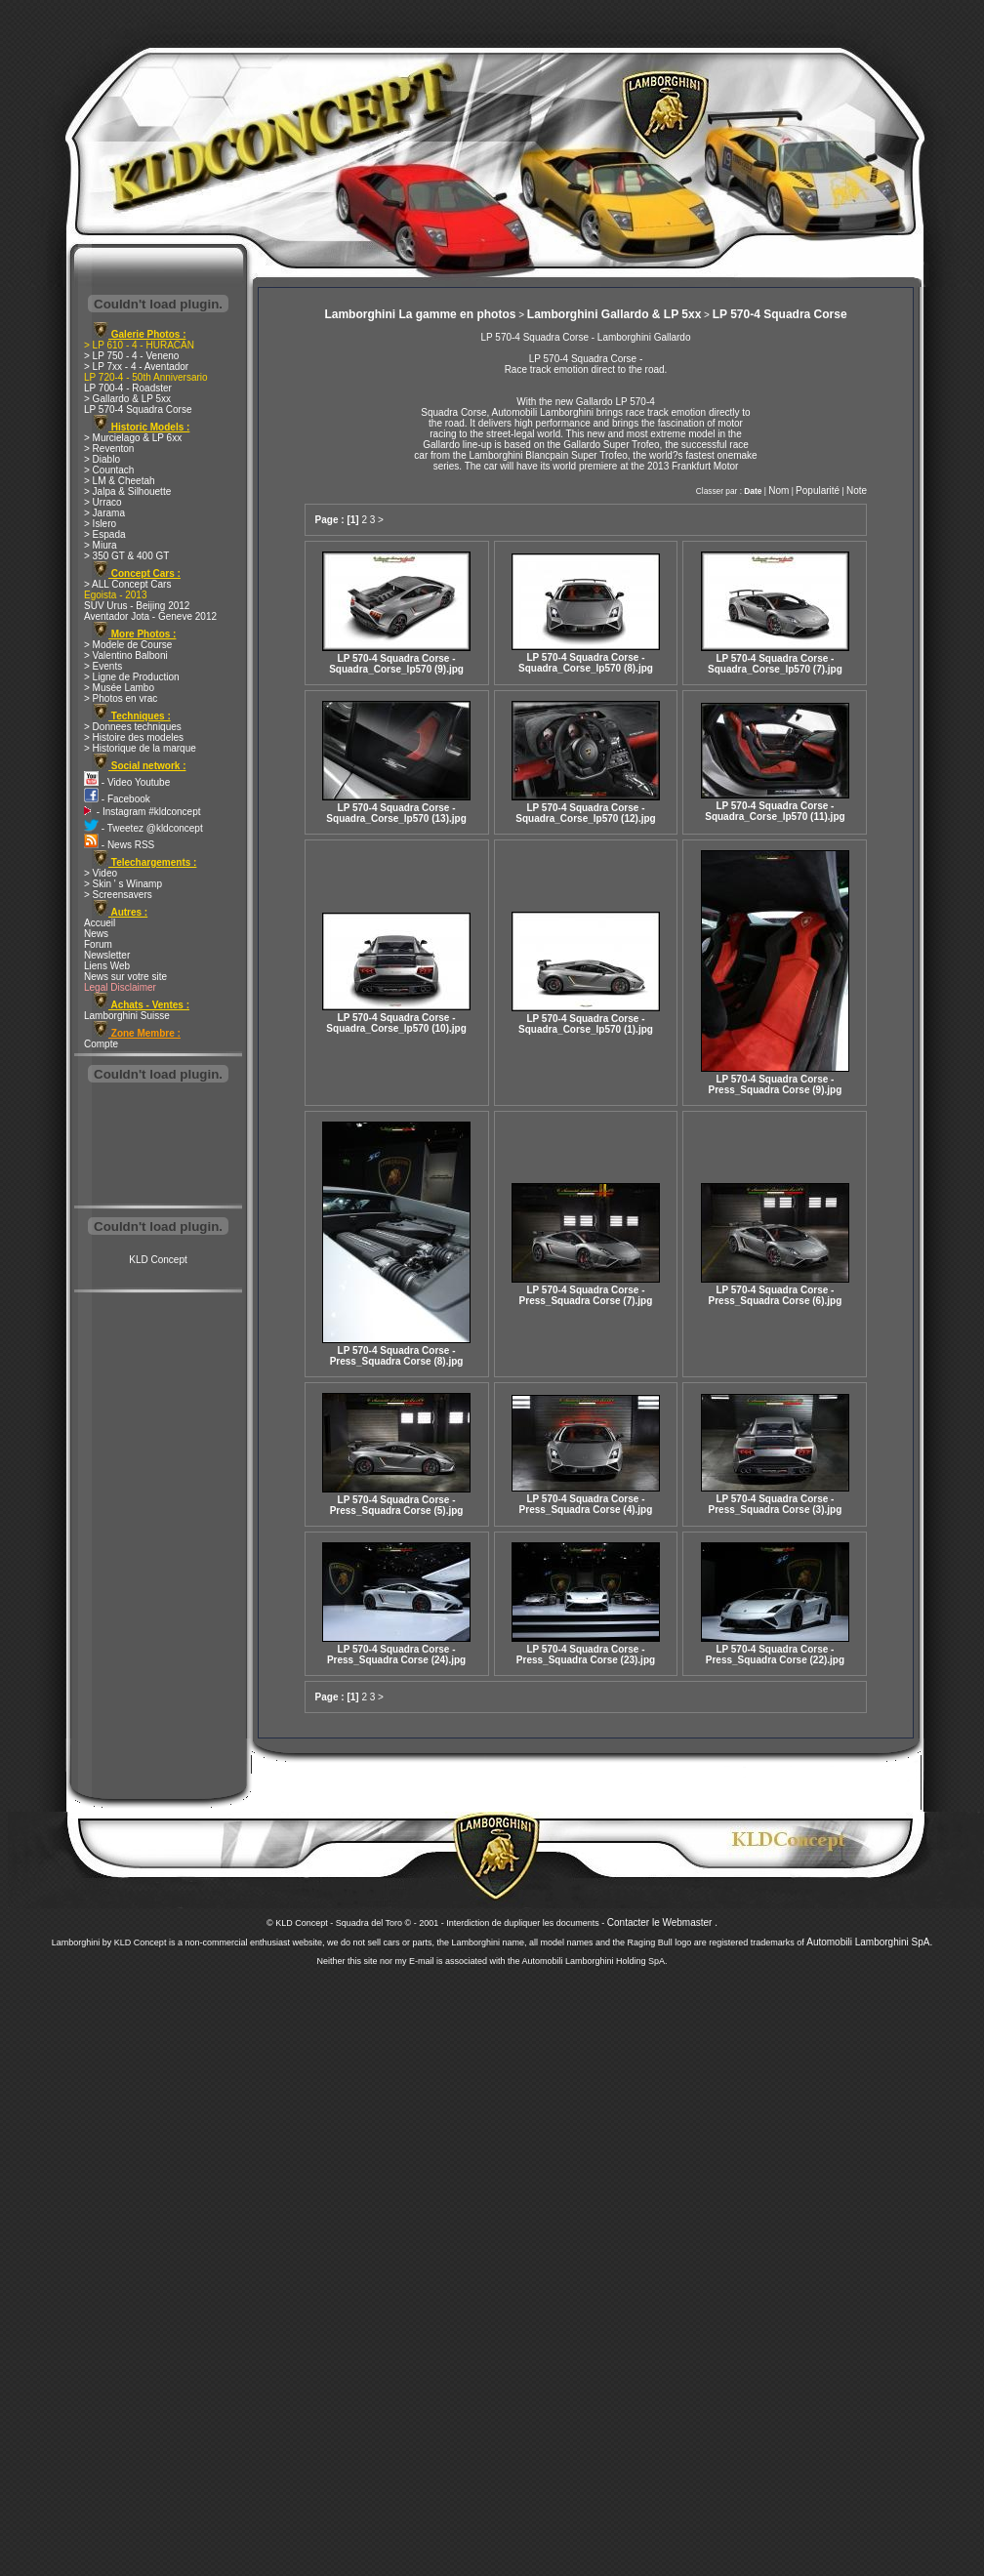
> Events (103, 666)
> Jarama (104, 513)
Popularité (818, 490)
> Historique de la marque (140, 748)
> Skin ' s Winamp (123, 884)
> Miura (100, 545)
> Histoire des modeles (134, 737)
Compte (101, 1044)
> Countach (109, 470)
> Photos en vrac (120, 698)
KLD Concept (157, 1259)
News (96, 933)
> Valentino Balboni (126, 655)
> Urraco (103, 502)
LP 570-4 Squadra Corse (137, 409)
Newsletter (107, 955)
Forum (98, 944)
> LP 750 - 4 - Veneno (131, 355)
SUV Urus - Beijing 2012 (136, 605)
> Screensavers (118, 894)
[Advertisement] (158, 1146)
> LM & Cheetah (119, 480)
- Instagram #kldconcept (142, 811)
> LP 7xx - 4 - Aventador (136, 366)
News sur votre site (125, 976)
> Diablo (102, 459)
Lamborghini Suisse (127, 1015)
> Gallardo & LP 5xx (127, 398)
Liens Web (107, 966)
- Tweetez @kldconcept (143, 828)
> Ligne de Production (132, 677)
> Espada (105, 534)
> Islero (100, 523)
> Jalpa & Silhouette (127, 491)
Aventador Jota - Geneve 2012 (150, 616)
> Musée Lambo (119, 687)
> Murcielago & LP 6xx (133, 437)
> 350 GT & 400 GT (126, 556)
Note (856, 490)
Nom (778, 490)
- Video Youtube (127, 782)
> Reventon (109, 448)
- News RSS (119, 844)
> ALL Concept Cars (127, 584)
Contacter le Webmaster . (662, 1922)
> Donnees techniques (133, 726)
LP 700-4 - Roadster (128, 388)
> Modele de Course (128, 644)
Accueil (99, 923)
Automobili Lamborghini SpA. (869, 1942)
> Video (100, 873)
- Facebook (117, 799)
